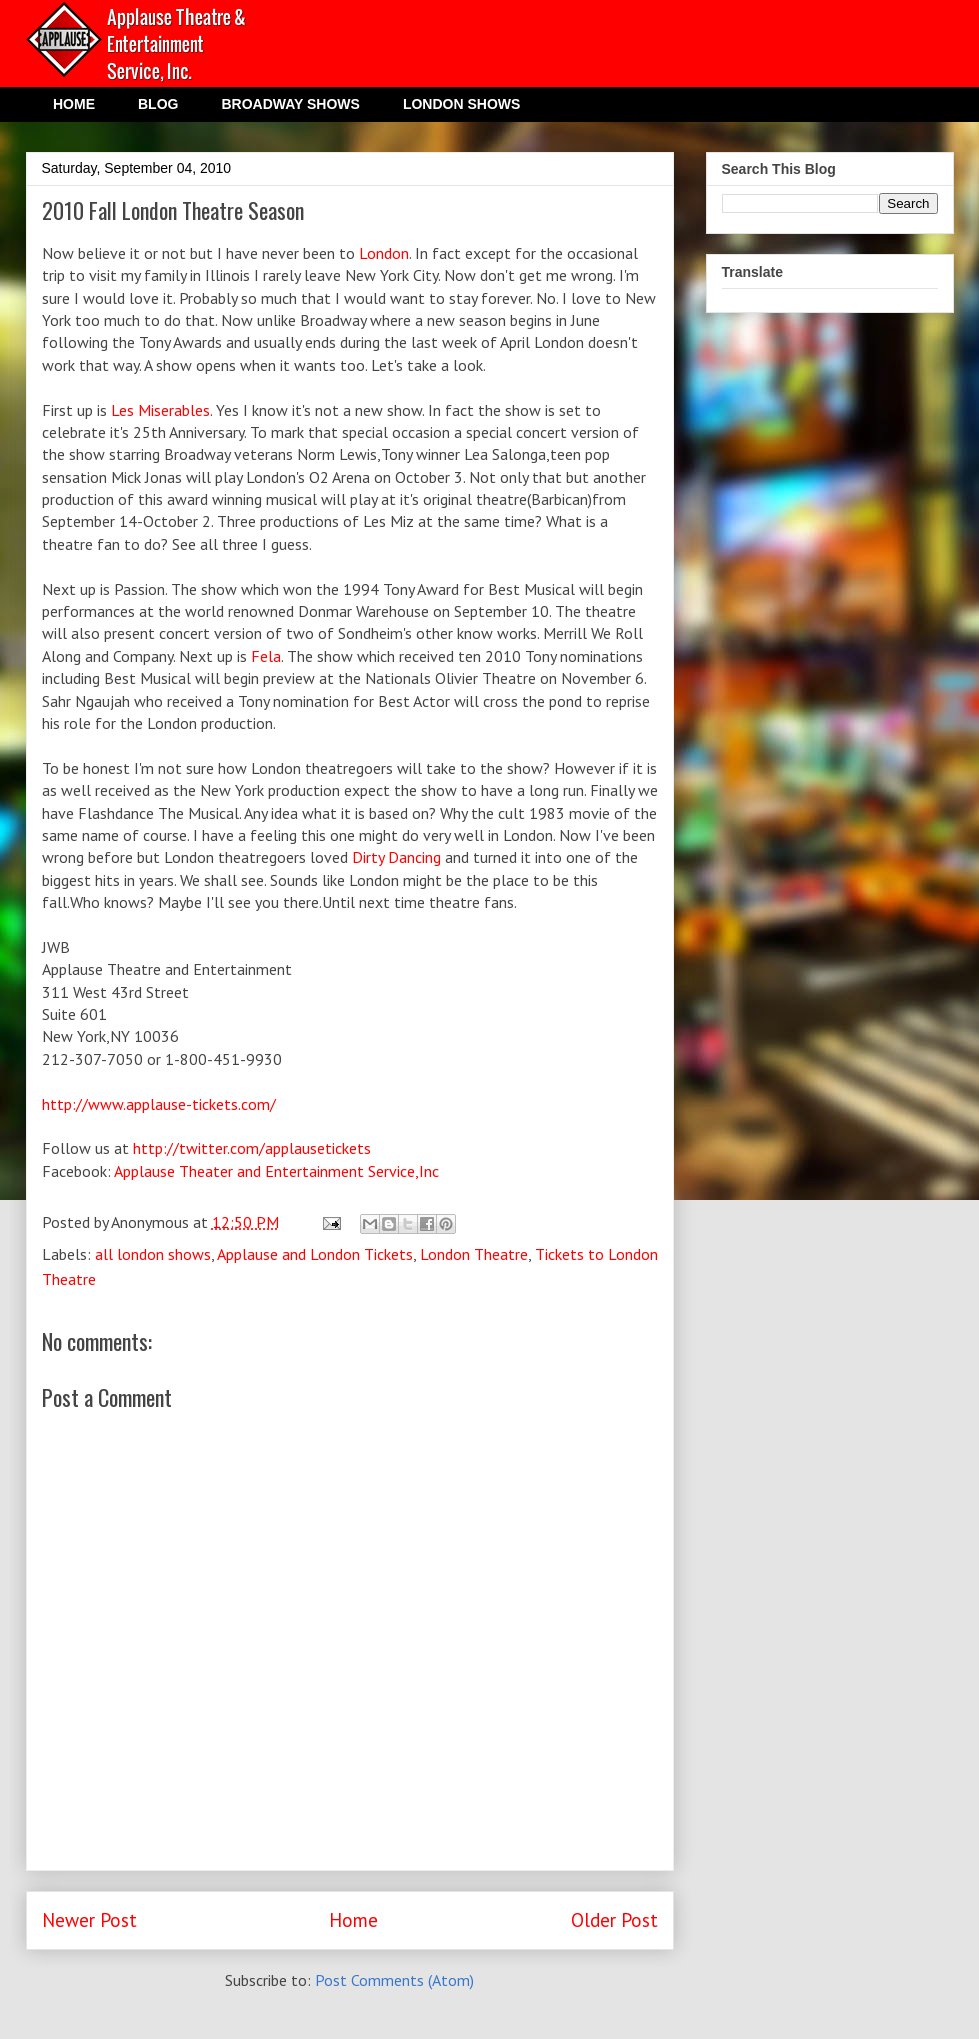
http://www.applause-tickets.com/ (159, 1104)
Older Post (614, 1919)
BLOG (158, 104)
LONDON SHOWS (461, 104)
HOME (74, 104)
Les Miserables (160, 410)
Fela (266, 656)
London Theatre (474, 1254)
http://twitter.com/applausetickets (252, 1148)
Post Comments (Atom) (394, 1980)
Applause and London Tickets (315, 1254)
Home (353, 1919)
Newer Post (89, 1919)
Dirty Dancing (396, 857)
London (384, 253)
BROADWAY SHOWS (290, 104)
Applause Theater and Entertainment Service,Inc (276, 1171)
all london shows (153, 1254)
